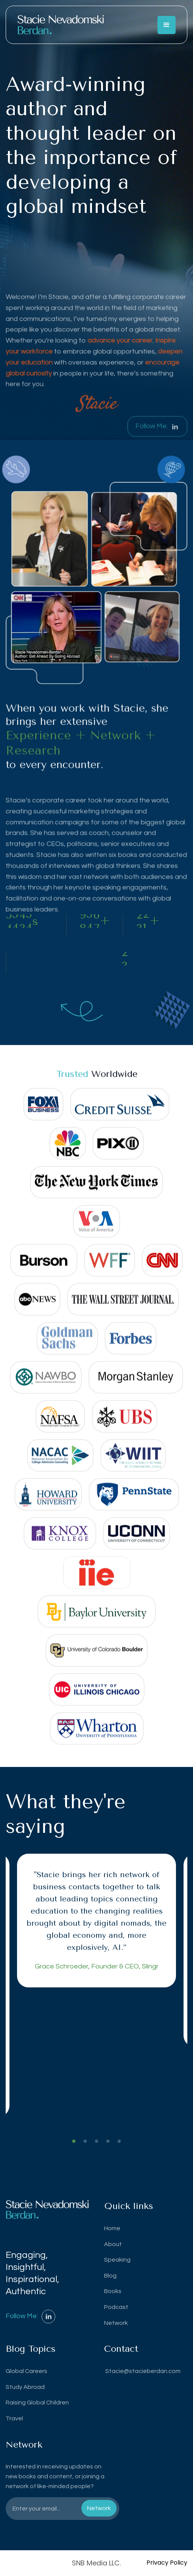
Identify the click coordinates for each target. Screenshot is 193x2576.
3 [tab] (96, 2141)
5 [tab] (119, 2141)
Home (112, 2228)
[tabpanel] (96, 1920)
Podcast (116, 2307)
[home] (60, 24)
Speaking (117, 2260)
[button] (166, 25)
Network (116, 2323)
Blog (110, 2276)
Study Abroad (25, 2387)
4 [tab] (108, 2141)
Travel (14, 2418)
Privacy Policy (166, 2562)
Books (112, 2291)
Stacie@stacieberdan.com (142, 2371)
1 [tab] (74, 2141)
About (113, 2244)
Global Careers (26, 2371)
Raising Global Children (37, 2402)
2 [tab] (85, 2141)
